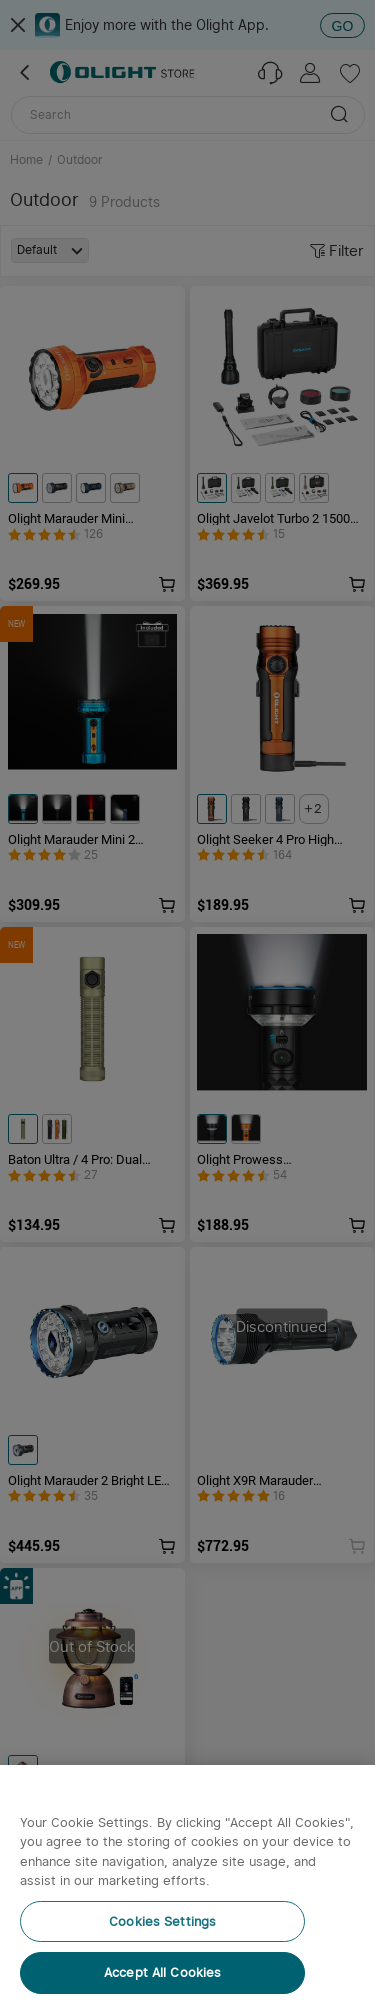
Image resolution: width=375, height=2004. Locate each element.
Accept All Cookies (162, 1972)
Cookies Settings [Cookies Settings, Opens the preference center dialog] (162, 1921)
